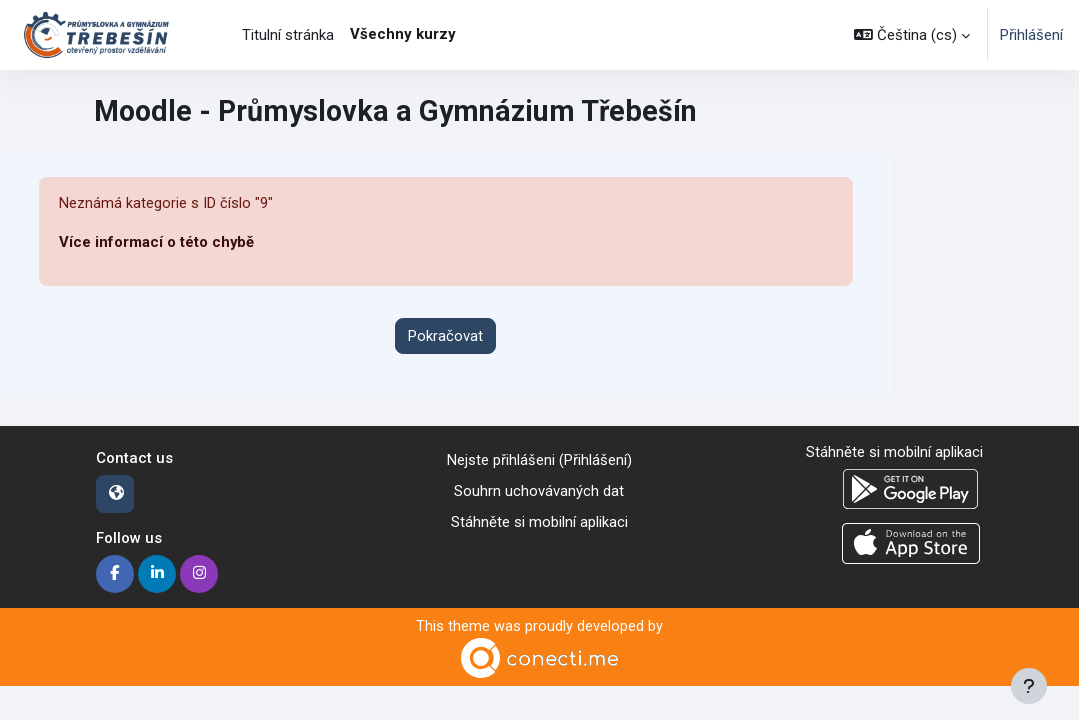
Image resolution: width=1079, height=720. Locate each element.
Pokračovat (445, 336)
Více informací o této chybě (156, 243)
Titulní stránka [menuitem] (288, 35)
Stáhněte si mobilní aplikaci (539, 521)
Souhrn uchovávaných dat (539, 491)
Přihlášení (1031, 35)
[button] (912, 35)
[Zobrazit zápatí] (1029, 686)
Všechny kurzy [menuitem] (403, 34)
